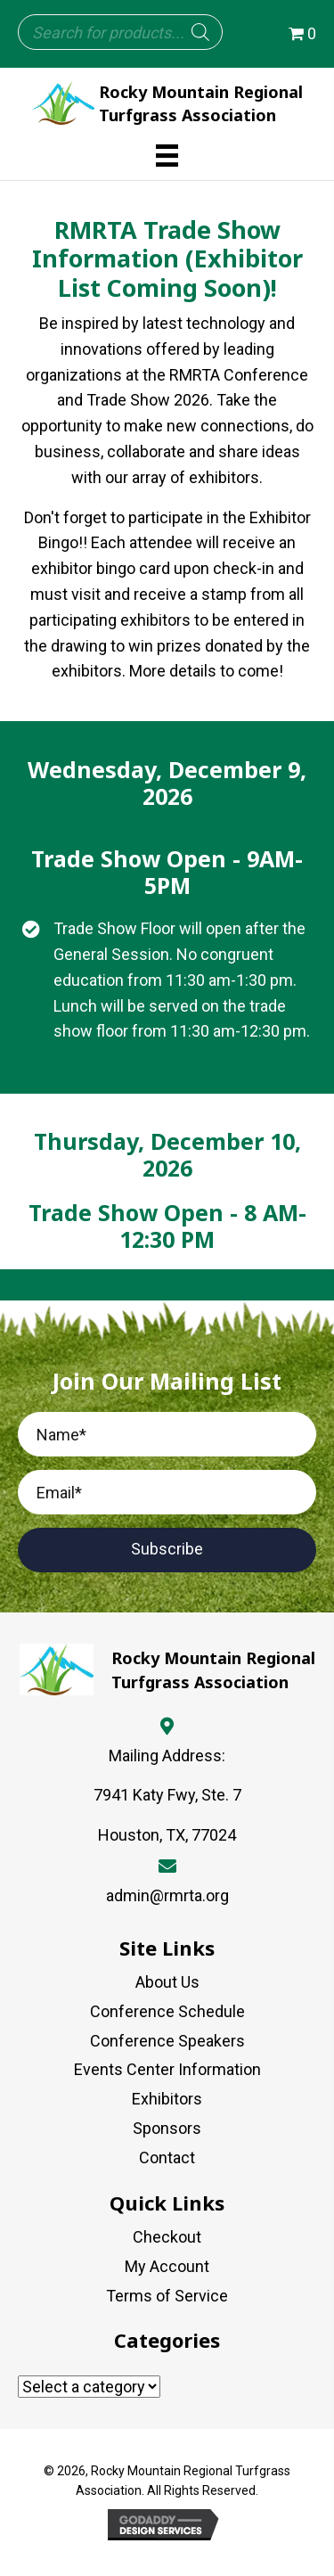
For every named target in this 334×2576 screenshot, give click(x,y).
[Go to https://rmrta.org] (167, 103)
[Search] (200, 32)
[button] (167, 1550)
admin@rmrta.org (167, 1895)
